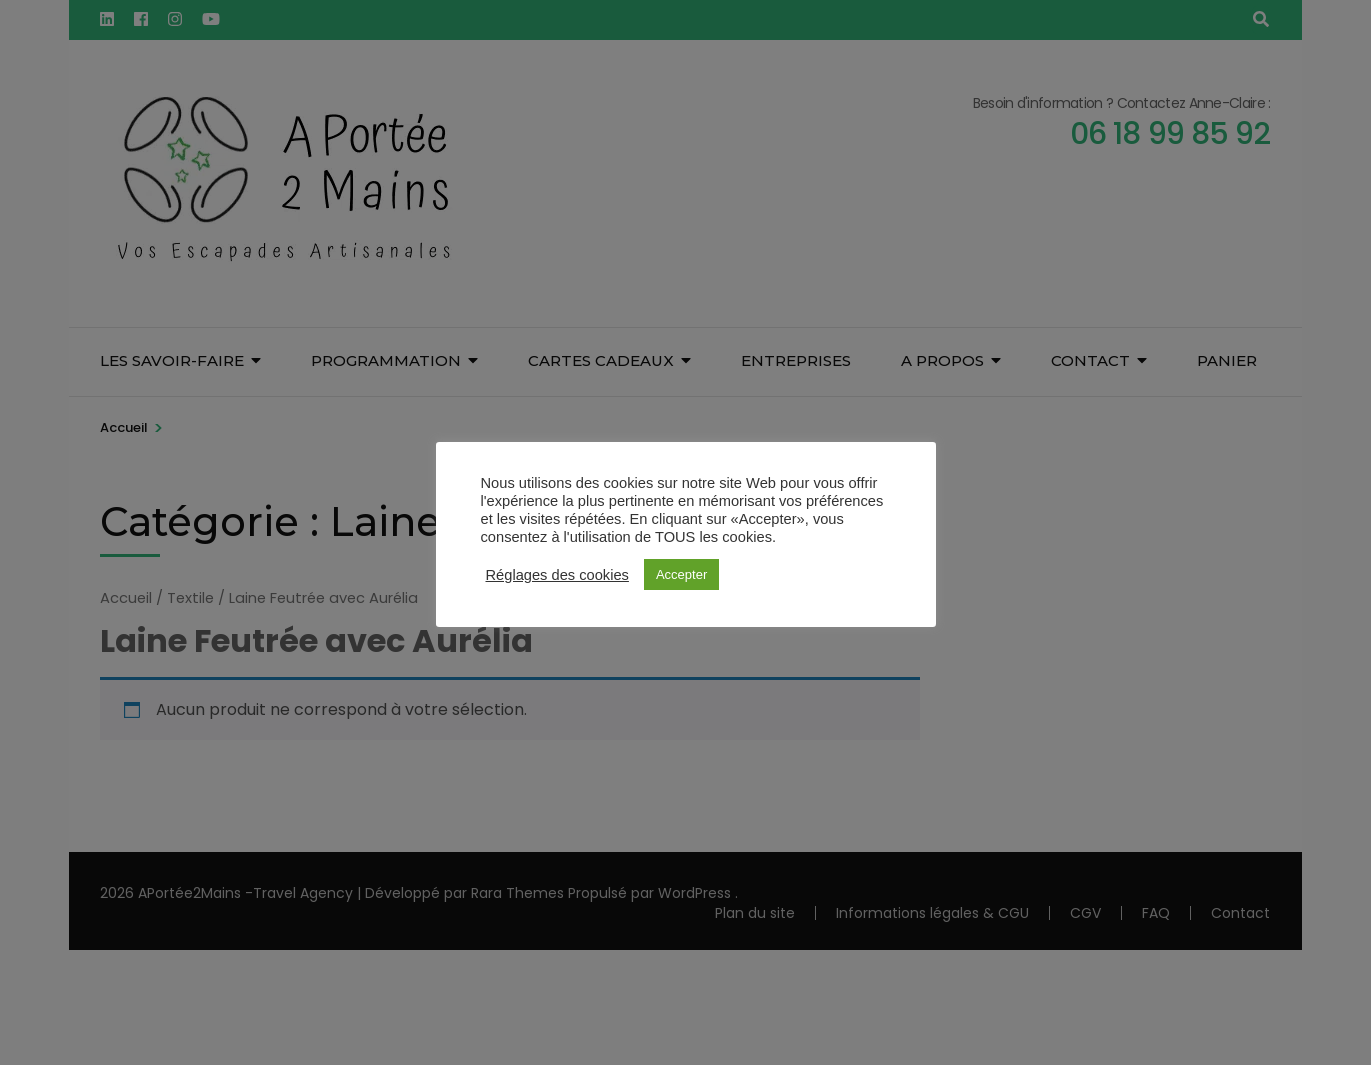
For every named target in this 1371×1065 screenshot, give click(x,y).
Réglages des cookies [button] (557, 575)
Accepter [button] (681, 574)
